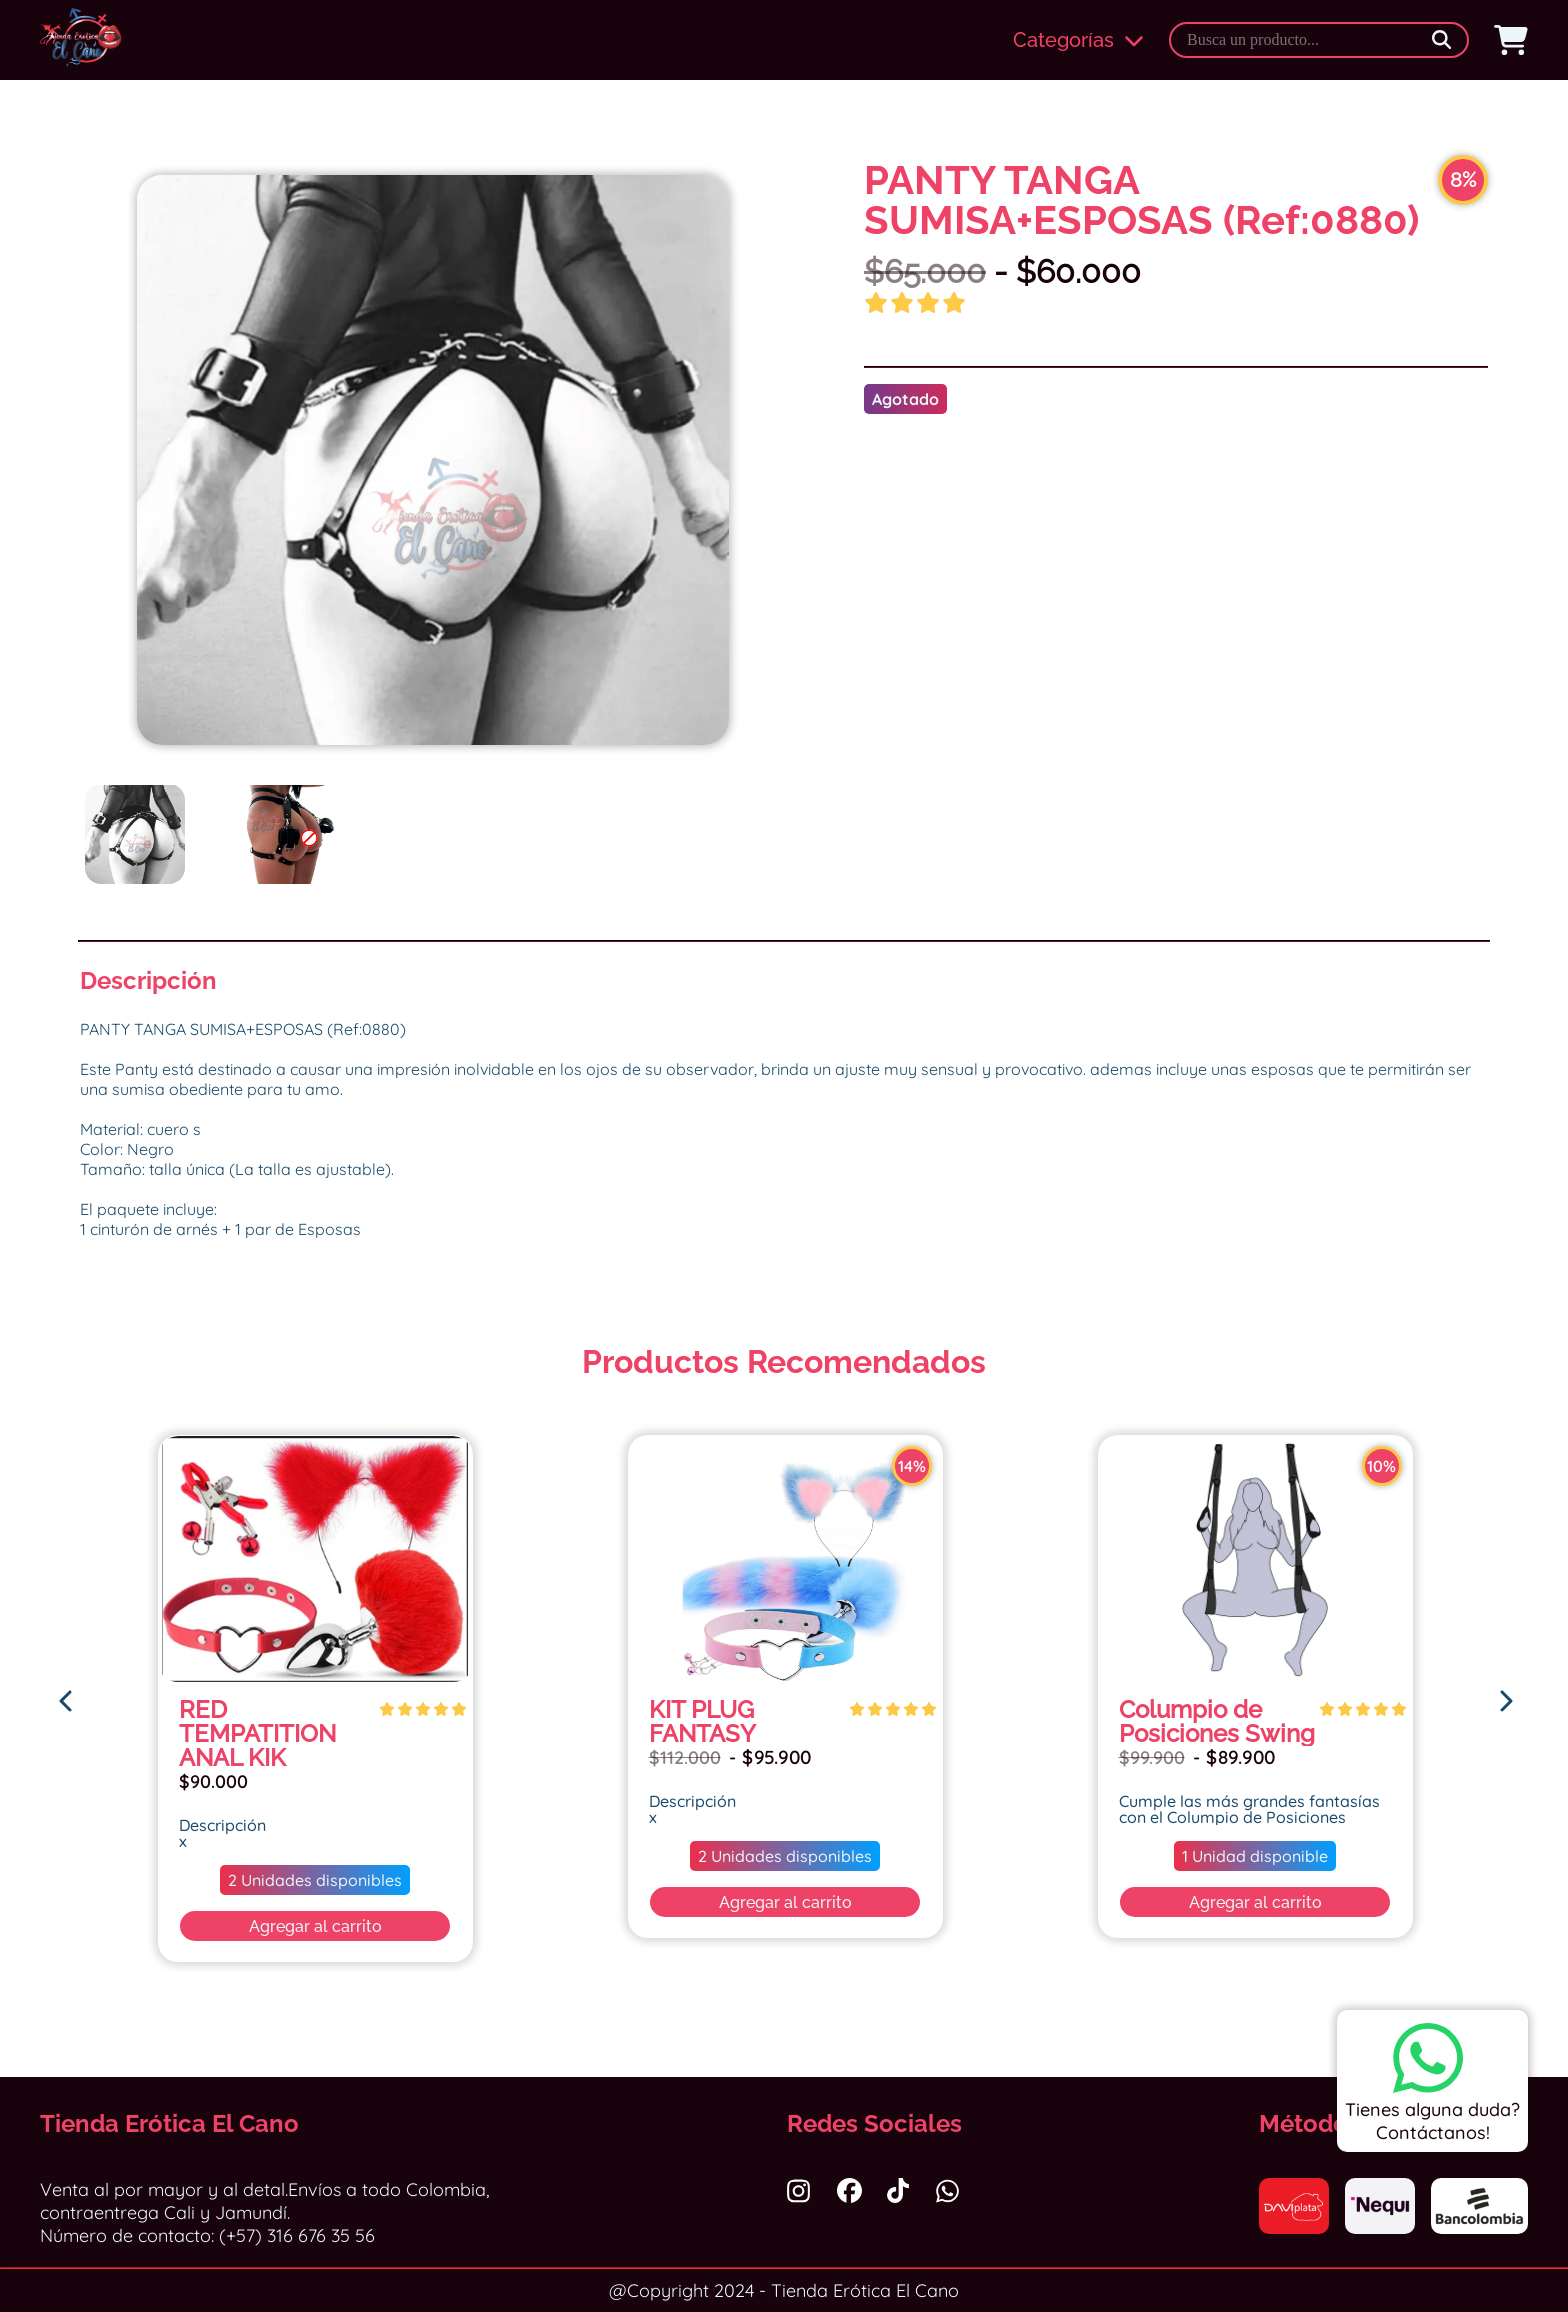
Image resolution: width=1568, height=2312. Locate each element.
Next (801, 510)
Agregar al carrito (315, 1926)
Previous (65, 510)
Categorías (1078, 40)
